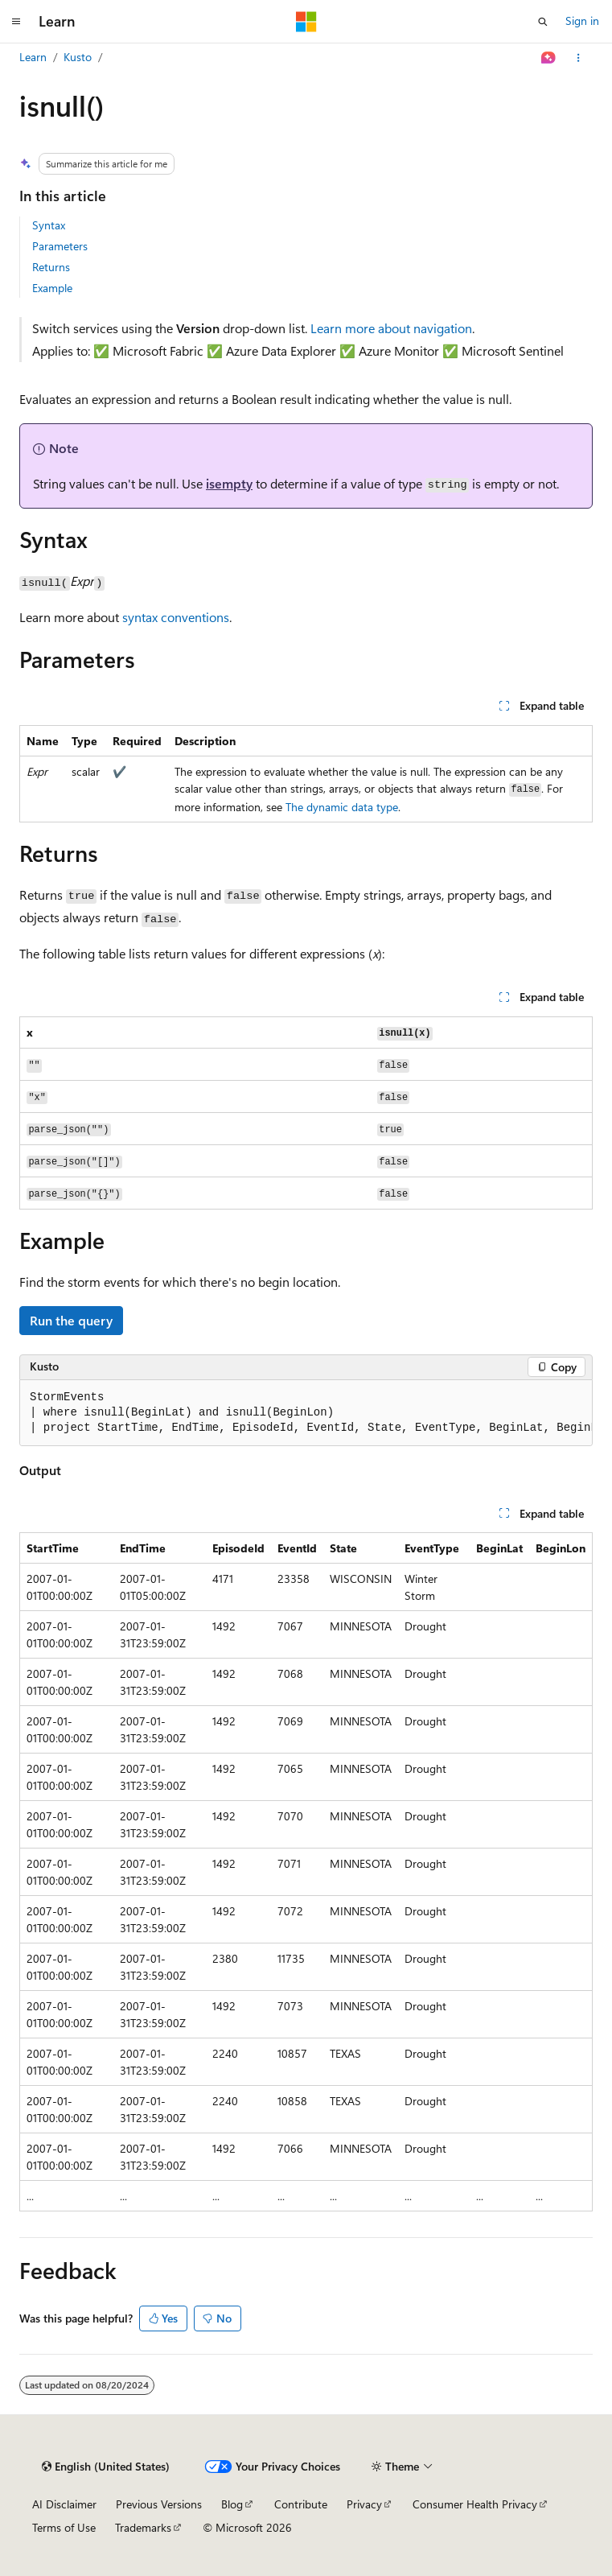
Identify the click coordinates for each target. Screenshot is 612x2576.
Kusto (78, 56)
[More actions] (579, 58)
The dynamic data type (341, 806)
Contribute (300, 2504)
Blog (232, 2504)
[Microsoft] (306, 21)
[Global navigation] (16, 21)
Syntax (48, 225)
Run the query (71, 1320)
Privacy (364, 2504)
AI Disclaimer (64, 2504)
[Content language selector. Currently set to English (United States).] (105, 2466)
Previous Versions (159, 2504)
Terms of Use (64, 2527)
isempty (229, 483)
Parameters (60, 245)
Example (52, 287)
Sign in (582, 20)
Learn (33, 56)
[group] (306, 1413)
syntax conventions (175, 616)
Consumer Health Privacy (475, 2504)
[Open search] (543, 21)
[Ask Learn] (549, 58)
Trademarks (143, 2527)
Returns (51, 266)
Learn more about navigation (391, 327)
